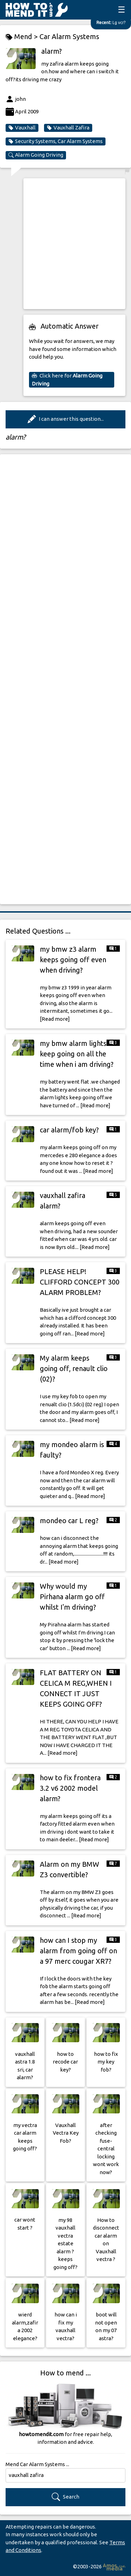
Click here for (67, 380)
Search (65, 2497)
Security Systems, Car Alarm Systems (55, 141)
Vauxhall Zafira (68, 128)
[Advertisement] (65, 243)
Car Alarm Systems (69, 36)
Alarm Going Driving (35, 155)
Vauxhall (22, 128)
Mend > (22, 36)
